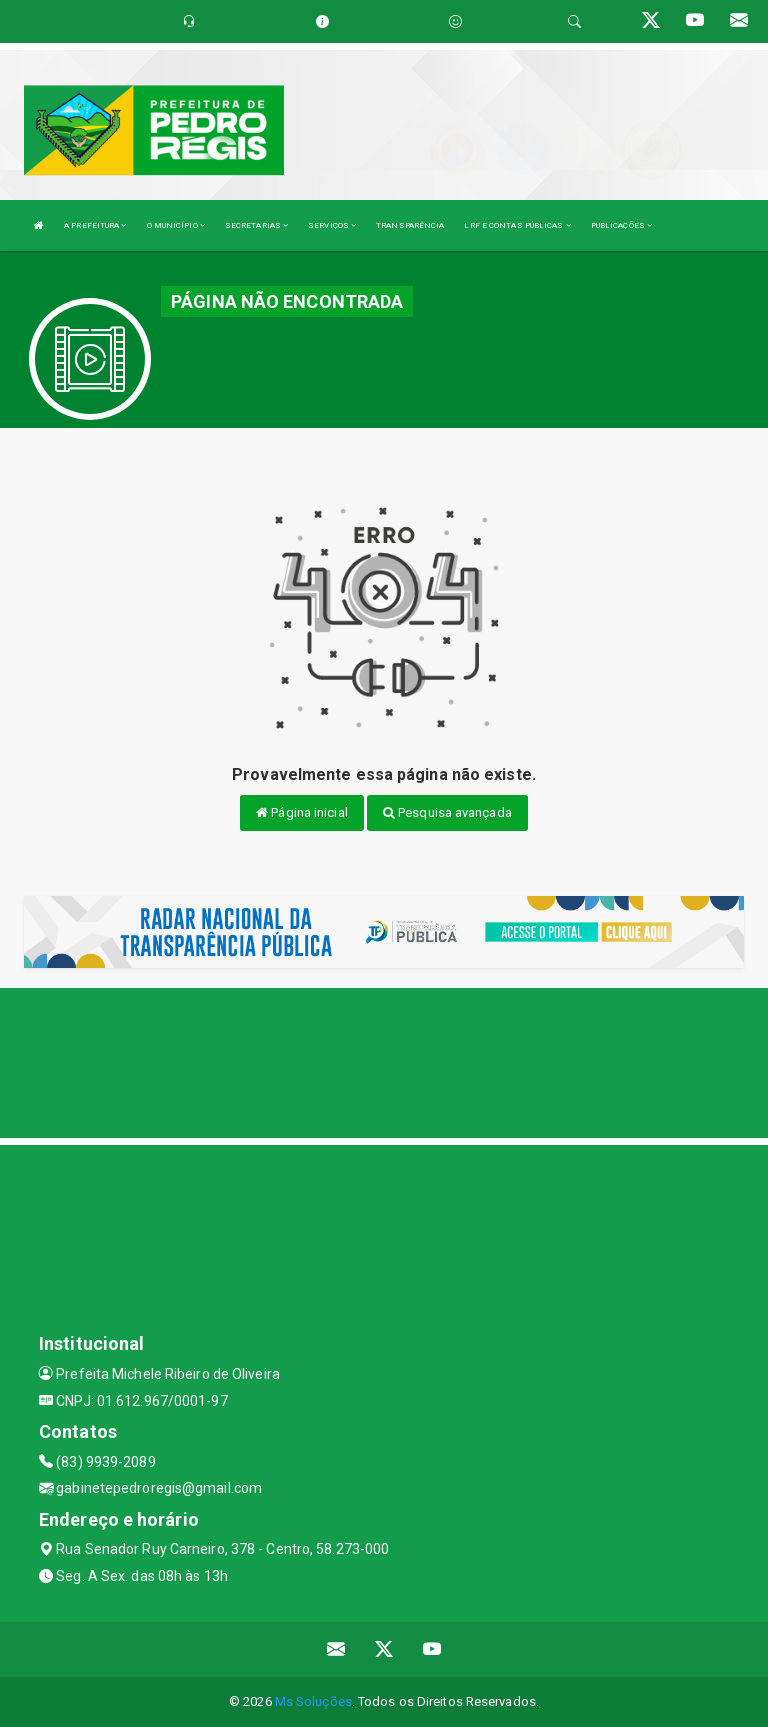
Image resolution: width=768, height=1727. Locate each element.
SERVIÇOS (332, 225)
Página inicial (302, 812)
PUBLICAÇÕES (621, 225)
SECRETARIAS (256, 225)
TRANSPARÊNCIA (410, 225)
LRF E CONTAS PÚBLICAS (517, 225)
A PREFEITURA (95, 225)
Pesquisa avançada (447, 812)
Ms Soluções (313, 1701)
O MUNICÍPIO (176, 225)
